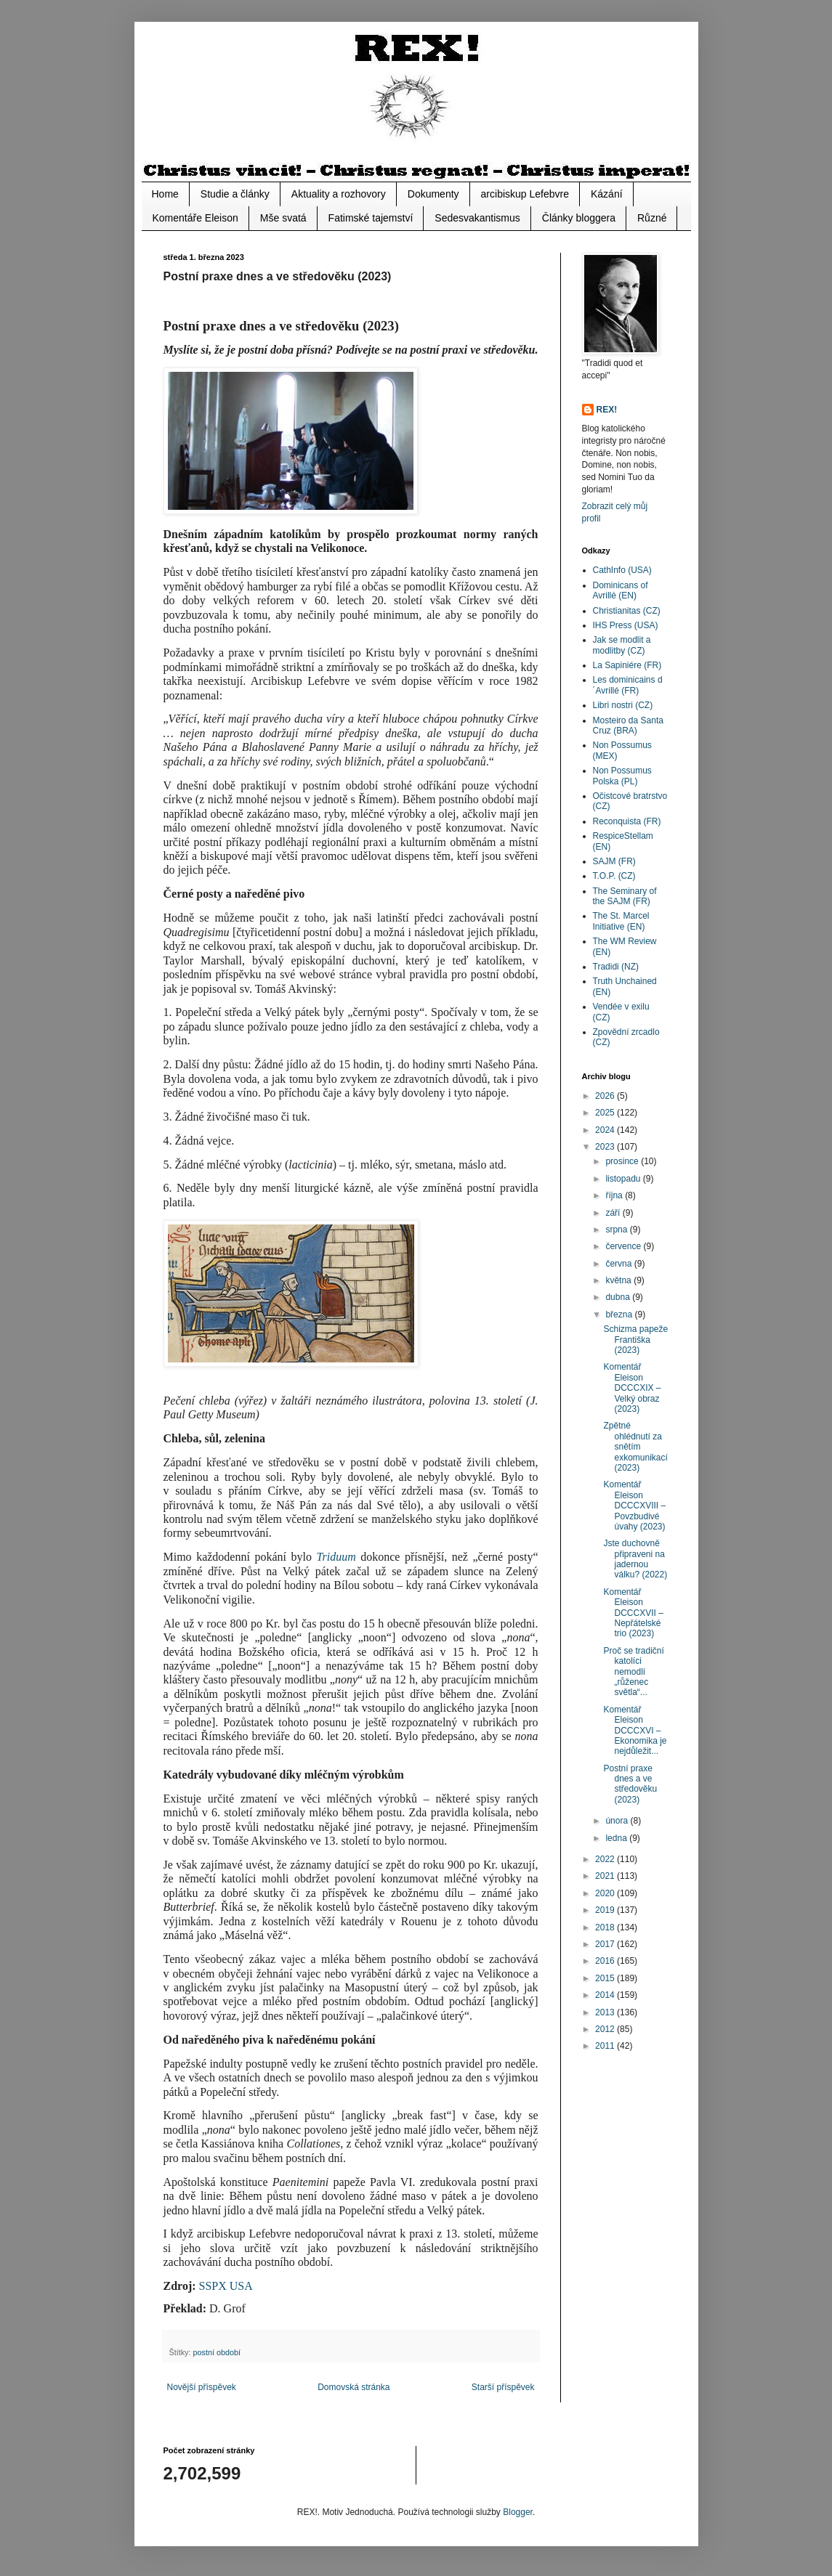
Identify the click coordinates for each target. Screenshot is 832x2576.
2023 (606, 1147)
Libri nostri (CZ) (623, 705)
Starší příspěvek (503, 2387)
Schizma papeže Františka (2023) (635, 1339)
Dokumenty (433, 194)
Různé (651, 218)
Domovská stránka (353, 2387)
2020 (606, 1893)
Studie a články (235, 194)
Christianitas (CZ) (627, 611)
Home (165, 194)
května (619, 1280)
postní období (217, 2352)
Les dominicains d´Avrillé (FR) (628, 685)
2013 (606, 2012)
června (619, 1264)
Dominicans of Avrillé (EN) (620, 590)
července (624, 1246)
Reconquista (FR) (627, 821)
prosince (623, 1161)
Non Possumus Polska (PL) (622, 775)
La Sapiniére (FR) (627, 665)
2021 (606, 1876)
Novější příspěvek (201, 2387)
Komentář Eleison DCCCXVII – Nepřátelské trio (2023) (633, 1613)
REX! (607, 410)
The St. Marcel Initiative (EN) (621, 921)
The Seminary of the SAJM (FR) (625, 896)
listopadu (623, 1179)
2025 (606, 1113)
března (619, 1314)
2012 (606, 2029)
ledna (617, 1838)
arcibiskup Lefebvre (525, 194)
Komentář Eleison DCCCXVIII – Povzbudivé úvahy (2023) (634, 1505)
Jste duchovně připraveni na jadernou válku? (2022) (635, 1559)
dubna (618, 1297)
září (613, 1213)
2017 (606, 1944)
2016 (606, 1961)
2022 (606, 1859)
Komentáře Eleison (195, 218)
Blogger (518, 2512)
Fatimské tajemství (370, 218)
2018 (606, 1927)
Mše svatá (283, 218)
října (615, 1195)
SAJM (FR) (614, 861)
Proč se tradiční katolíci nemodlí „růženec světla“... (633, 1672)
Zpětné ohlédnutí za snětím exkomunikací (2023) (635, 1447)
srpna (617, 1229)
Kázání (607, 194)
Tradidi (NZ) (616, 967)
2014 (606, 1995)
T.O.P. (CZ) (614, 876)
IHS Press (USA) (625, 625)
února (617, 1821)
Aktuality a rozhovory (338, 194)
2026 (606, 1096)
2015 (606, 1978)
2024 (606, 1130)
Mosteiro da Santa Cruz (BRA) (628, 725)
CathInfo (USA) (622, 570)
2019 (606, 1910)
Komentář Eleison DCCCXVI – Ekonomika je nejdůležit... (634, 1731)
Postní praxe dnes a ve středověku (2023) (630, 1784)
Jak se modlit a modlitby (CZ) (622, 645)
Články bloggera (578, 218)
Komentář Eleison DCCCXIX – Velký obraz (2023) (632, 1388)
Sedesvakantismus (477, 218)
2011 (606, 2046)
